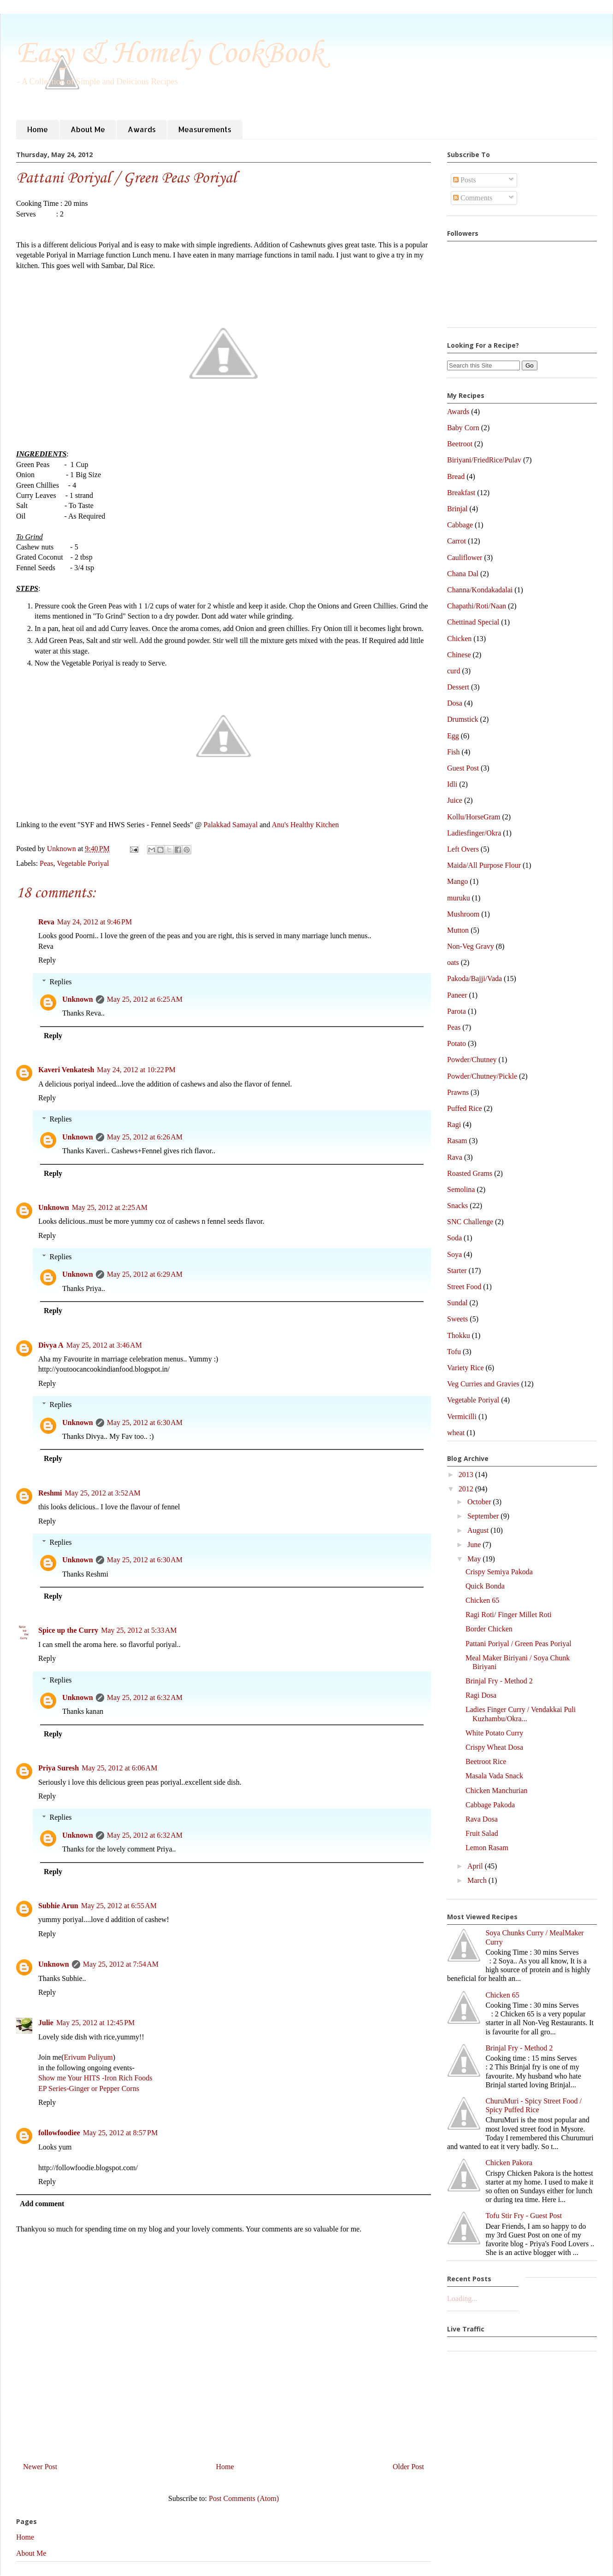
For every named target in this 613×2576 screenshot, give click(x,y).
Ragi (454, 1124)
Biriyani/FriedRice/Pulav (484, 460)
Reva (46, 922)
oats (453, 962)
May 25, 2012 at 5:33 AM (139, 1630)
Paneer (457, 995)
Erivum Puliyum (88, 2057)
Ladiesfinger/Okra (474, 833)
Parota (456, 1011)
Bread (456, 476)
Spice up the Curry (68, 1630)
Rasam (457, 1141)
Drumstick (462, 719)
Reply (47, 960)
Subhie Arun (58, 1906)
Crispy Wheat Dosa (494, 1747)
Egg (453, 736)
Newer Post (40, 2467)
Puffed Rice (464, 1108)
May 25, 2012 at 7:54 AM (121, 1964)
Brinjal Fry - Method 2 (499, 1681)
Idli (452, 784)
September (484, 1516)
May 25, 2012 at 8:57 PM (120, 2133)
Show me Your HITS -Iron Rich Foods (95, 2078)
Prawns (458, 1092)
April (476, 1866)
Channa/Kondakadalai (480, 590)
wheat (456, 1433)
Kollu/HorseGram (474, 817)
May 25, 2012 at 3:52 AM (103, 1493)
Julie (45, 2023)
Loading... (462, 2298)
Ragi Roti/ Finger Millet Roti (509, 1614)
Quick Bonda (485, 1586)
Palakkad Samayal (230, 825)
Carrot (456, 541)
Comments (472, 198)
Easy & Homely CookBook (169, 53)
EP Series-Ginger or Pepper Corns (88, 2088)
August (478, 1530)
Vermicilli (462, 1416)
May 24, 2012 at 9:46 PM (94, 922)
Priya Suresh (58, 1768)
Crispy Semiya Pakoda (499, 1572)
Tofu (454, 1351)
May (475, 1559)
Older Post (408, 2467)
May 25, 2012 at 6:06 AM (119, 1768)
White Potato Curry (494, 1733)
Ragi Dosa (481, 1695)
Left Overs (463, 849)
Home (37, 129)
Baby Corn (463, 428)
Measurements (204, 129)
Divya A (51, 1345)
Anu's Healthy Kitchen (305, 825)
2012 (467, 1489)
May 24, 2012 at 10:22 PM (136, 1070)
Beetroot (459, 444)
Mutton (458, 930)
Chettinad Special (473, 622)
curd (453, 671)
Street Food (464, 1287)
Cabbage (460, 525)
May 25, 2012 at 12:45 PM (95, 2023)
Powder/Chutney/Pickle (482, 1076)
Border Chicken (489, 1629)
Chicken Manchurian (497, 1790)
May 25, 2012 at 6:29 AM (145, 1274)
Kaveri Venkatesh (66, 1070)
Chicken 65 (482, 1600)
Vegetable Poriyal (83, 863)
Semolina (461, 1189)
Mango (457, 881)
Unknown (77, 999)
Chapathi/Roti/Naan (476, 606)
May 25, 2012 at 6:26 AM (145, 1137)
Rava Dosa (482, 1819)
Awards (142, 129)
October (480, 1502)
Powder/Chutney (472, 1059)
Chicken (459, 639)
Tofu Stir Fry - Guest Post (523, 2216)
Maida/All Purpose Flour (484, 865)
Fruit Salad (482, 1833)
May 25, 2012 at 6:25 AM (145, 999)
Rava (454, 1157)
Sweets (457, 1319)
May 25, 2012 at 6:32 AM (145, 1697)
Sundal (457, 1303)
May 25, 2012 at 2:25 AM (109, 1207)
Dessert (458, 687)
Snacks (457, 1205)
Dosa (454, 703)
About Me (88, 129)
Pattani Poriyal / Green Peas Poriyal (519, 1643)
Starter (457, 1270)
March (478, 1880)
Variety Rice (465, 1368)
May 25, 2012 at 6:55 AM (119, 1906)
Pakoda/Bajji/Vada (474, 978)
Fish (453, 752)
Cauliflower (464, 557)
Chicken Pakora (508, 2163)
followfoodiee (59, 2133)
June (475, 1544)
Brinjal (457, 509)
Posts (464, 180)
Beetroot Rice (486, 1761)
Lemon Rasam (487, 1848)
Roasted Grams (469, 1173)
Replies (61, 982)
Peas (46, 863)
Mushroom (463, 914)
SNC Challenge (470, 1222)
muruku (458, 898)
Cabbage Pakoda (490, 1805)
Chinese (459, 655)
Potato (456, 1043)
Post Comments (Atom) (244, 2498)
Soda (454, 1238)
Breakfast (461, 493)
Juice (454, 800)
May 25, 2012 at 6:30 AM (145, 1422)
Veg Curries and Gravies (483, 1384)
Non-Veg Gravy (470, 946)
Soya (454, 1254)
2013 (467, 1474)
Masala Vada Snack (494, 1776)
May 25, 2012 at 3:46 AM (104, 1345)
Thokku (458, 1335)
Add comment (42, 2204)
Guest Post (463, 768)
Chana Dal (462, 574)
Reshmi (50, 1493)
